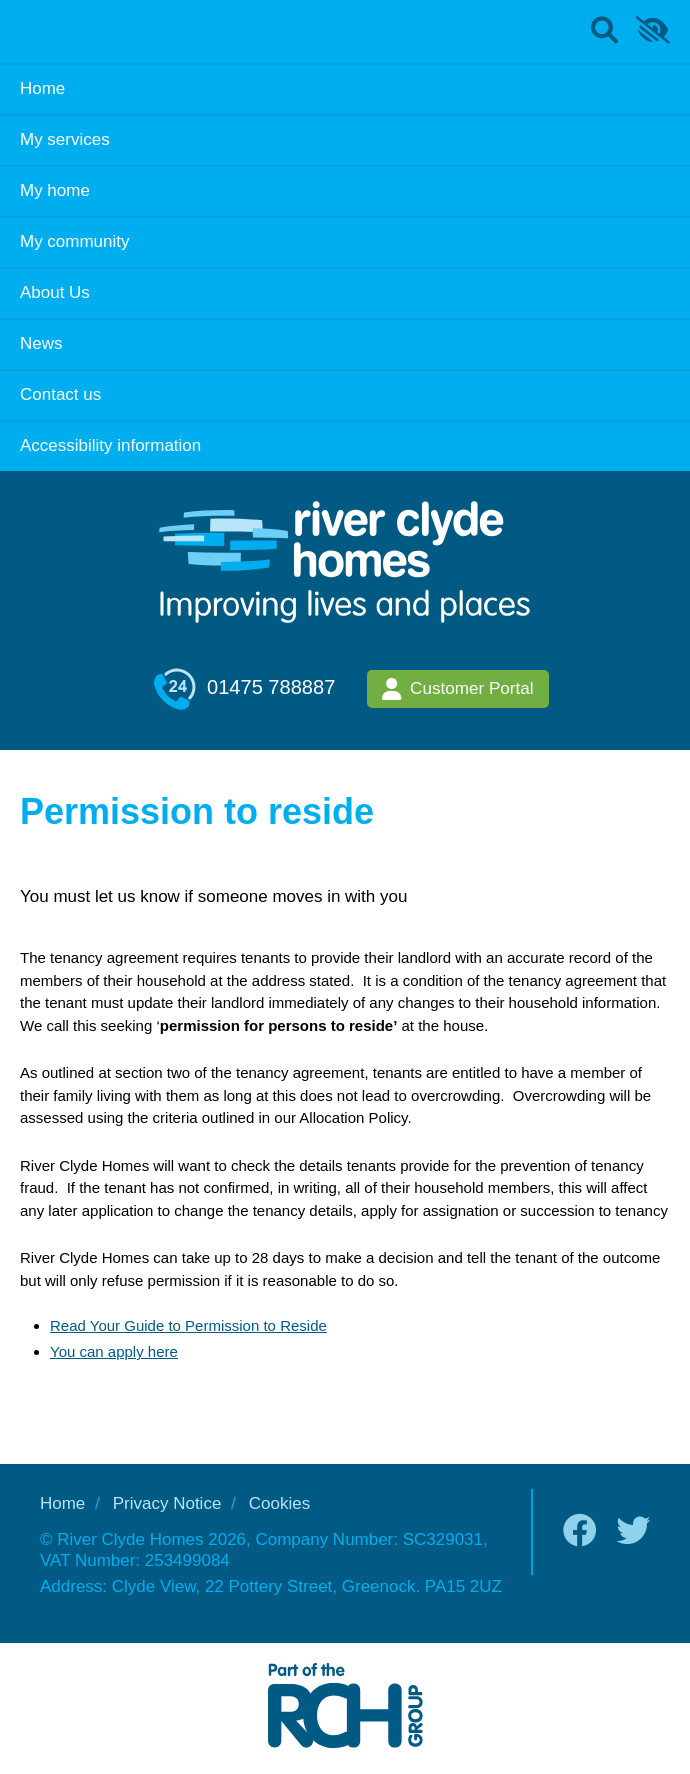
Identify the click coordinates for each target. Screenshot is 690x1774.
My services (65, 139)
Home (42, 88)
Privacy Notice (167, 1503)
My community (74, 241)
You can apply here (114, 1351)
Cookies (279, 1503)
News (41, 343)
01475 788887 (244, 689)
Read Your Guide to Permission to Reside (188, 1325)
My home (55, 190)
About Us (55, 292)
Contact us (60, 394)
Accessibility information (110, 445)
